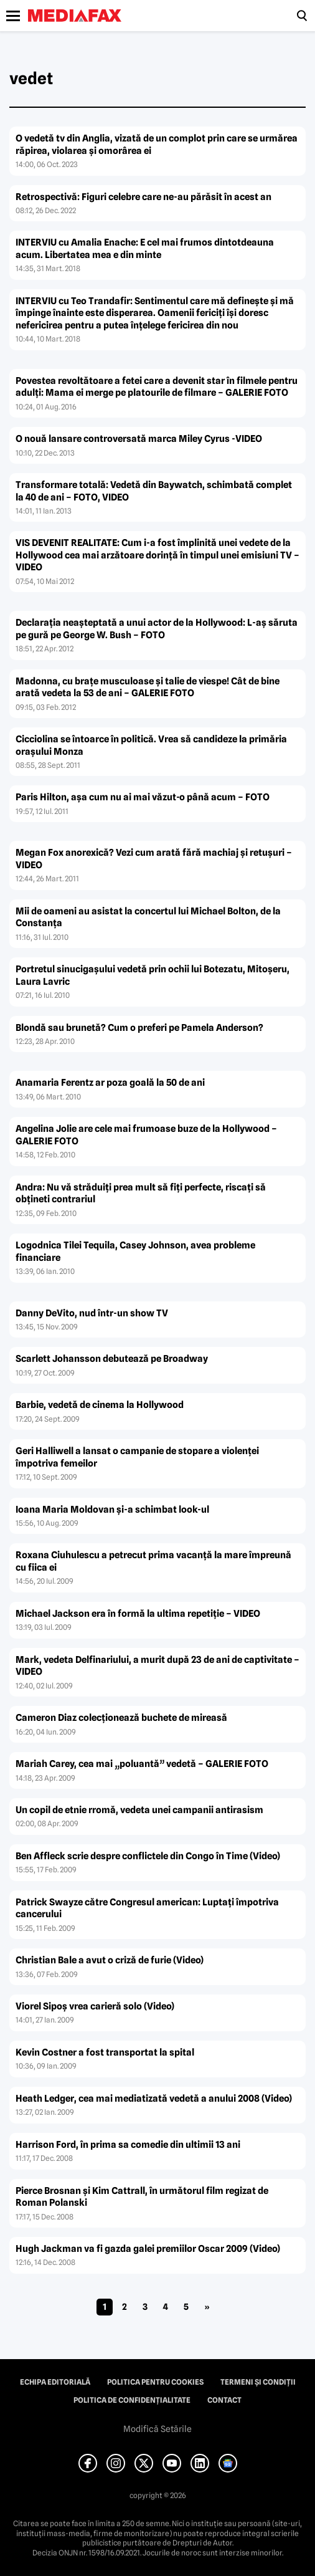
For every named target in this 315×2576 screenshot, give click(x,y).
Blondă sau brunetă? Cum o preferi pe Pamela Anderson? (139, 1027)
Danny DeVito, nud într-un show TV (92, 1313)
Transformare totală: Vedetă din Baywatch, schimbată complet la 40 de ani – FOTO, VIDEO (154, 491)
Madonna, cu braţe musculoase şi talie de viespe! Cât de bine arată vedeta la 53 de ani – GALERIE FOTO (148, 687)
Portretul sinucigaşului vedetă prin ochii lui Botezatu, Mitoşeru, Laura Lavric (152, 975)
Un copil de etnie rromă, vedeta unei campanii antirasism (139, 1810)
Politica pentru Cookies (155, 2382)
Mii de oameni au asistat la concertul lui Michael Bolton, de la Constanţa (148, 917)
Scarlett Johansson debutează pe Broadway (112, 1358)
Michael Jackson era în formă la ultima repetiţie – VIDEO (138, 1613)
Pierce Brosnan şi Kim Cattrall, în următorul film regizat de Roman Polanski (142, 2197)
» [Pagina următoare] (207, 2307)
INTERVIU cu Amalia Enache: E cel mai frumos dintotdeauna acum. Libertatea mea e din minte (145, 249)
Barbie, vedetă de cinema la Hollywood (100, 1404)
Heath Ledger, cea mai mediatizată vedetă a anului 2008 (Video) (154, 2098)
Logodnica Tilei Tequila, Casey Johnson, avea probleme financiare (135, 1251)
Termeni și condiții (258, 2382)
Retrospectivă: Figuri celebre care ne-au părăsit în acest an (143, 197)
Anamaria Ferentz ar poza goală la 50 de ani (110, 1082)
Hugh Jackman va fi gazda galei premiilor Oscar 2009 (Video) (148, 2248)
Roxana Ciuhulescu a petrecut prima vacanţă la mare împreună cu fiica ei (153, 1561)
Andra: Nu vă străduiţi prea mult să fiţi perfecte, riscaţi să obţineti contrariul (141, 1193)
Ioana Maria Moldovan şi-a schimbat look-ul (112, 1509)
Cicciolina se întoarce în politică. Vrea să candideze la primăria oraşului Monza (151, 745)
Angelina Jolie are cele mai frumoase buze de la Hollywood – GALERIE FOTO (146, 1135)
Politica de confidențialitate (131, 2400)
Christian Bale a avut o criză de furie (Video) (110, 1960)
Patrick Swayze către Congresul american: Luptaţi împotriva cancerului (147, 1908)
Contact (224, 2400)
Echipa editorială (55, 2382)
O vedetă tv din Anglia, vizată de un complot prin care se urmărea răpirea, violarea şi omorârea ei (157, 144)
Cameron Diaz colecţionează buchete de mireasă (121, 1717)
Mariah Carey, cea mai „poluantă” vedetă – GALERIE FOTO (142, 1763)
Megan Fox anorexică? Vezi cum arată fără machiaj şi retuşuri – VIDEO (154, 859)
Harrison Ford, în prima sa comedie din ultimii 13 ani (128, 2144)
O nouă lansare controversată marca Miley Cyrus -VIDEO (139, 438)
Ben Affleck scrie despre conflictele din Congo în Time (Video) (148, 1856)
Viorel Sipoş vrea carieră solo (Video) (95, 2006)
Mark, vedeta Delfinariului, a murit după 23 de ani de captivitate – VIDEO (157, 1666)
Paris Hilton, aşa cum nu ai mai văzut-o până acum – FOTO (143, 797)
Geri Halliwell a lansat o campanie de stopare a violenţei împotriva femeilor (137, 1457)
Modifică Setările (157, 2429)
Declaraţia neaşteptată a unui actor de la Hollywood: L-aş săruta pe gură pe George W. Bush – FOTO (157, 629)
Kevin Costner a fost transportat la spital (105, 2052)
